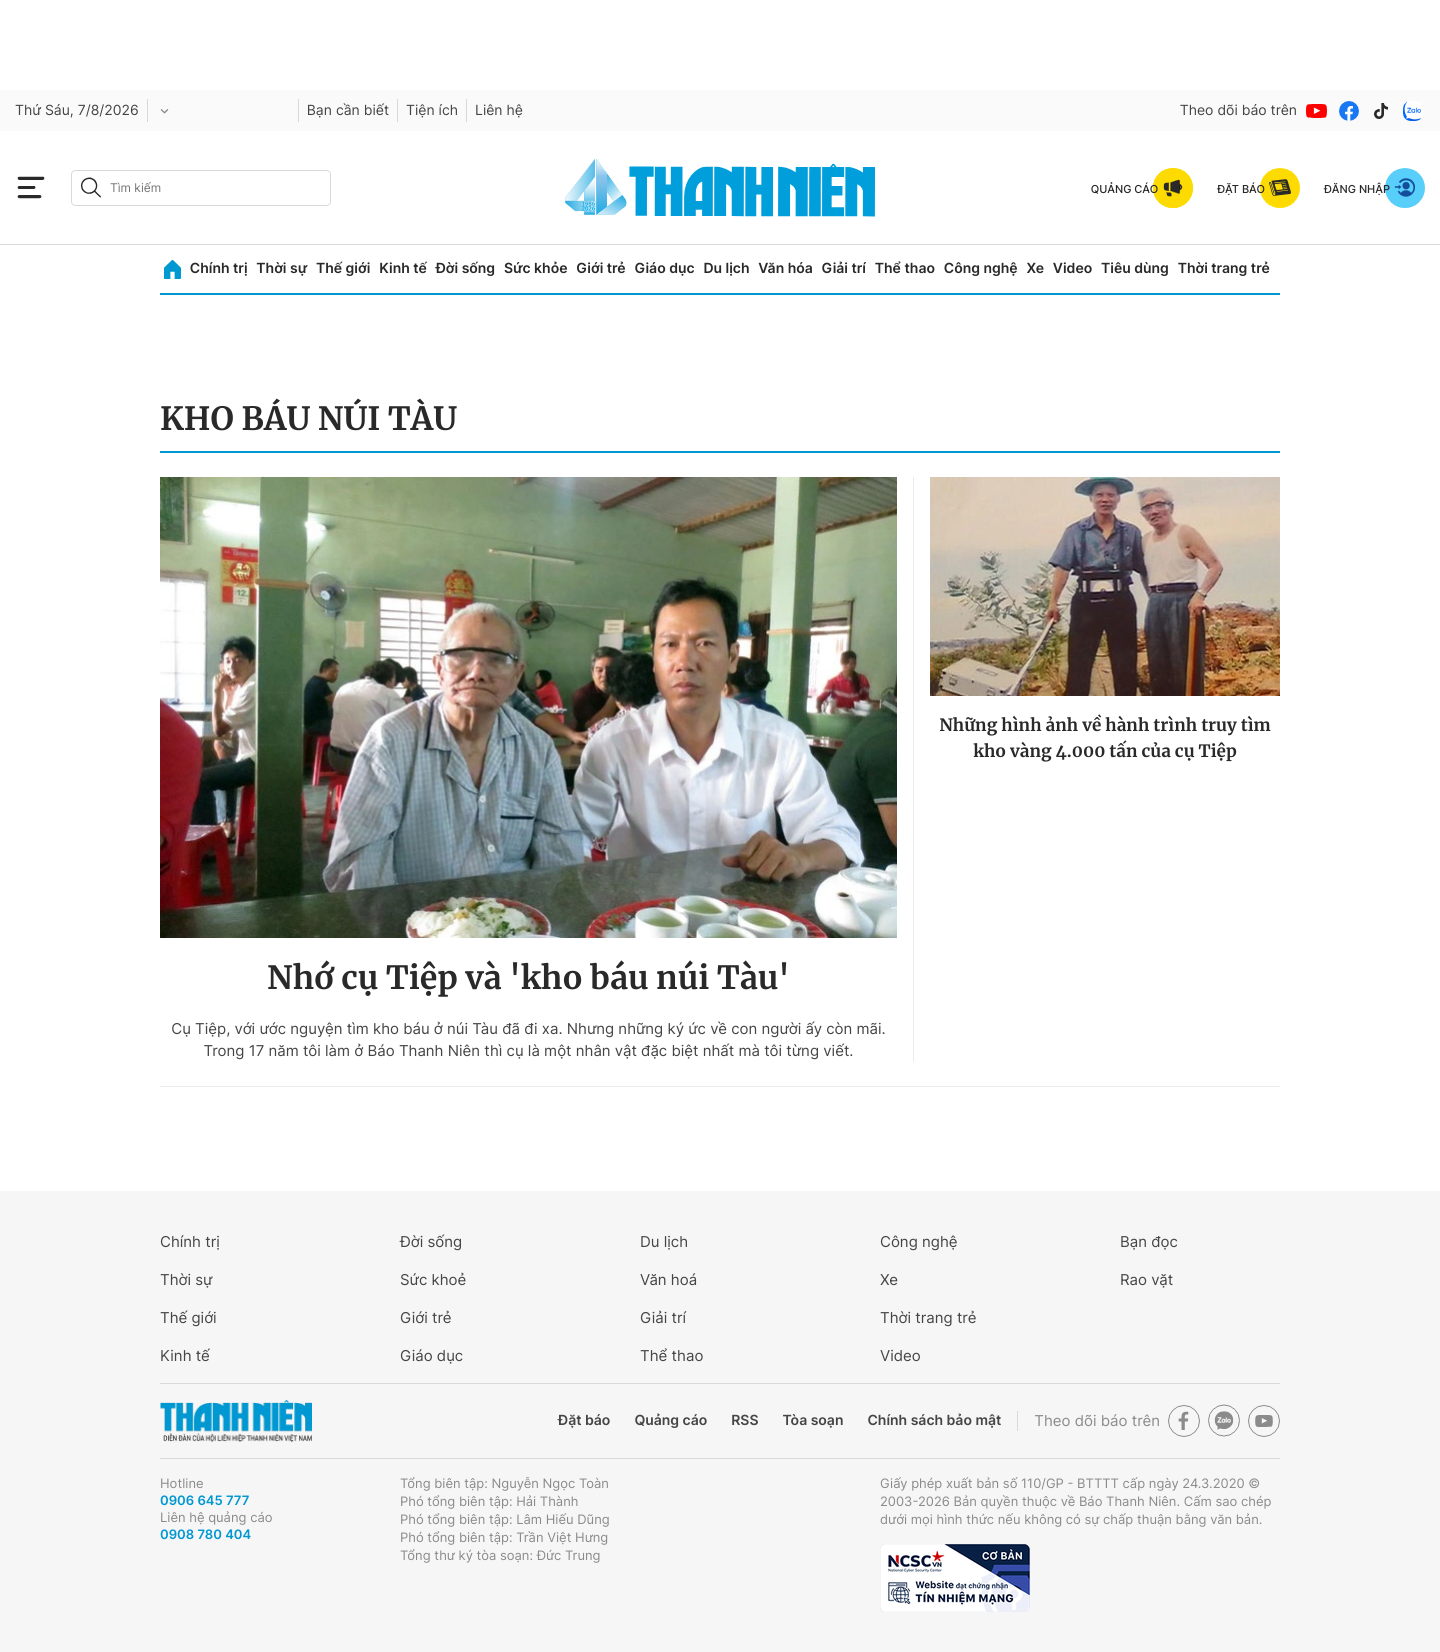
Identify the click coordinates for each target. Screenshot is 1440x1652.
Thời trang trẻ (1224, 268)
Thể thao (905, 268)
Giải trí (844, 268)
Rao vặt (1146, 1279)
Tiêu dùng (1135, 268)
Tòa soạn (813, 1420)
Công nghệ (981, 268)
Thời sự (281, 268)
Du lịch (726, 268)
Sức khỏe (536, 268)
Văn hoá (668, 1279)
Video (1072, 268)
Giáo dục (664, 268)
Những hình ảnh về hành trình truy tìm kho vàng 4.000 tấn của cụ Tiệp (1105, 738)
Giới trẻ (600, 268)
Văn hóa (785, 268)
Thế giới (343, 268)
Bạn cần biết (348, 110)
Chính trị (219, 268)
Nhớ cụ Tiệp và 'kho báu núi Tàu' (528, 978)
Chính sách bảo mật (934, 1420)
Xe (1035, 268)
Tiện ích (432, 110)
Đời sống (465, 268)
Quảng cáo (670, 1420)
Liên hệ (499, 110)
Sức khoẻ (433, 1279)
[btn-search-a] (91, 187)
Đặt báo (584, 1420)
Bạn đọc (1149, 1241)
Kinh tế (403, 268)
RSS (744, 1420)
